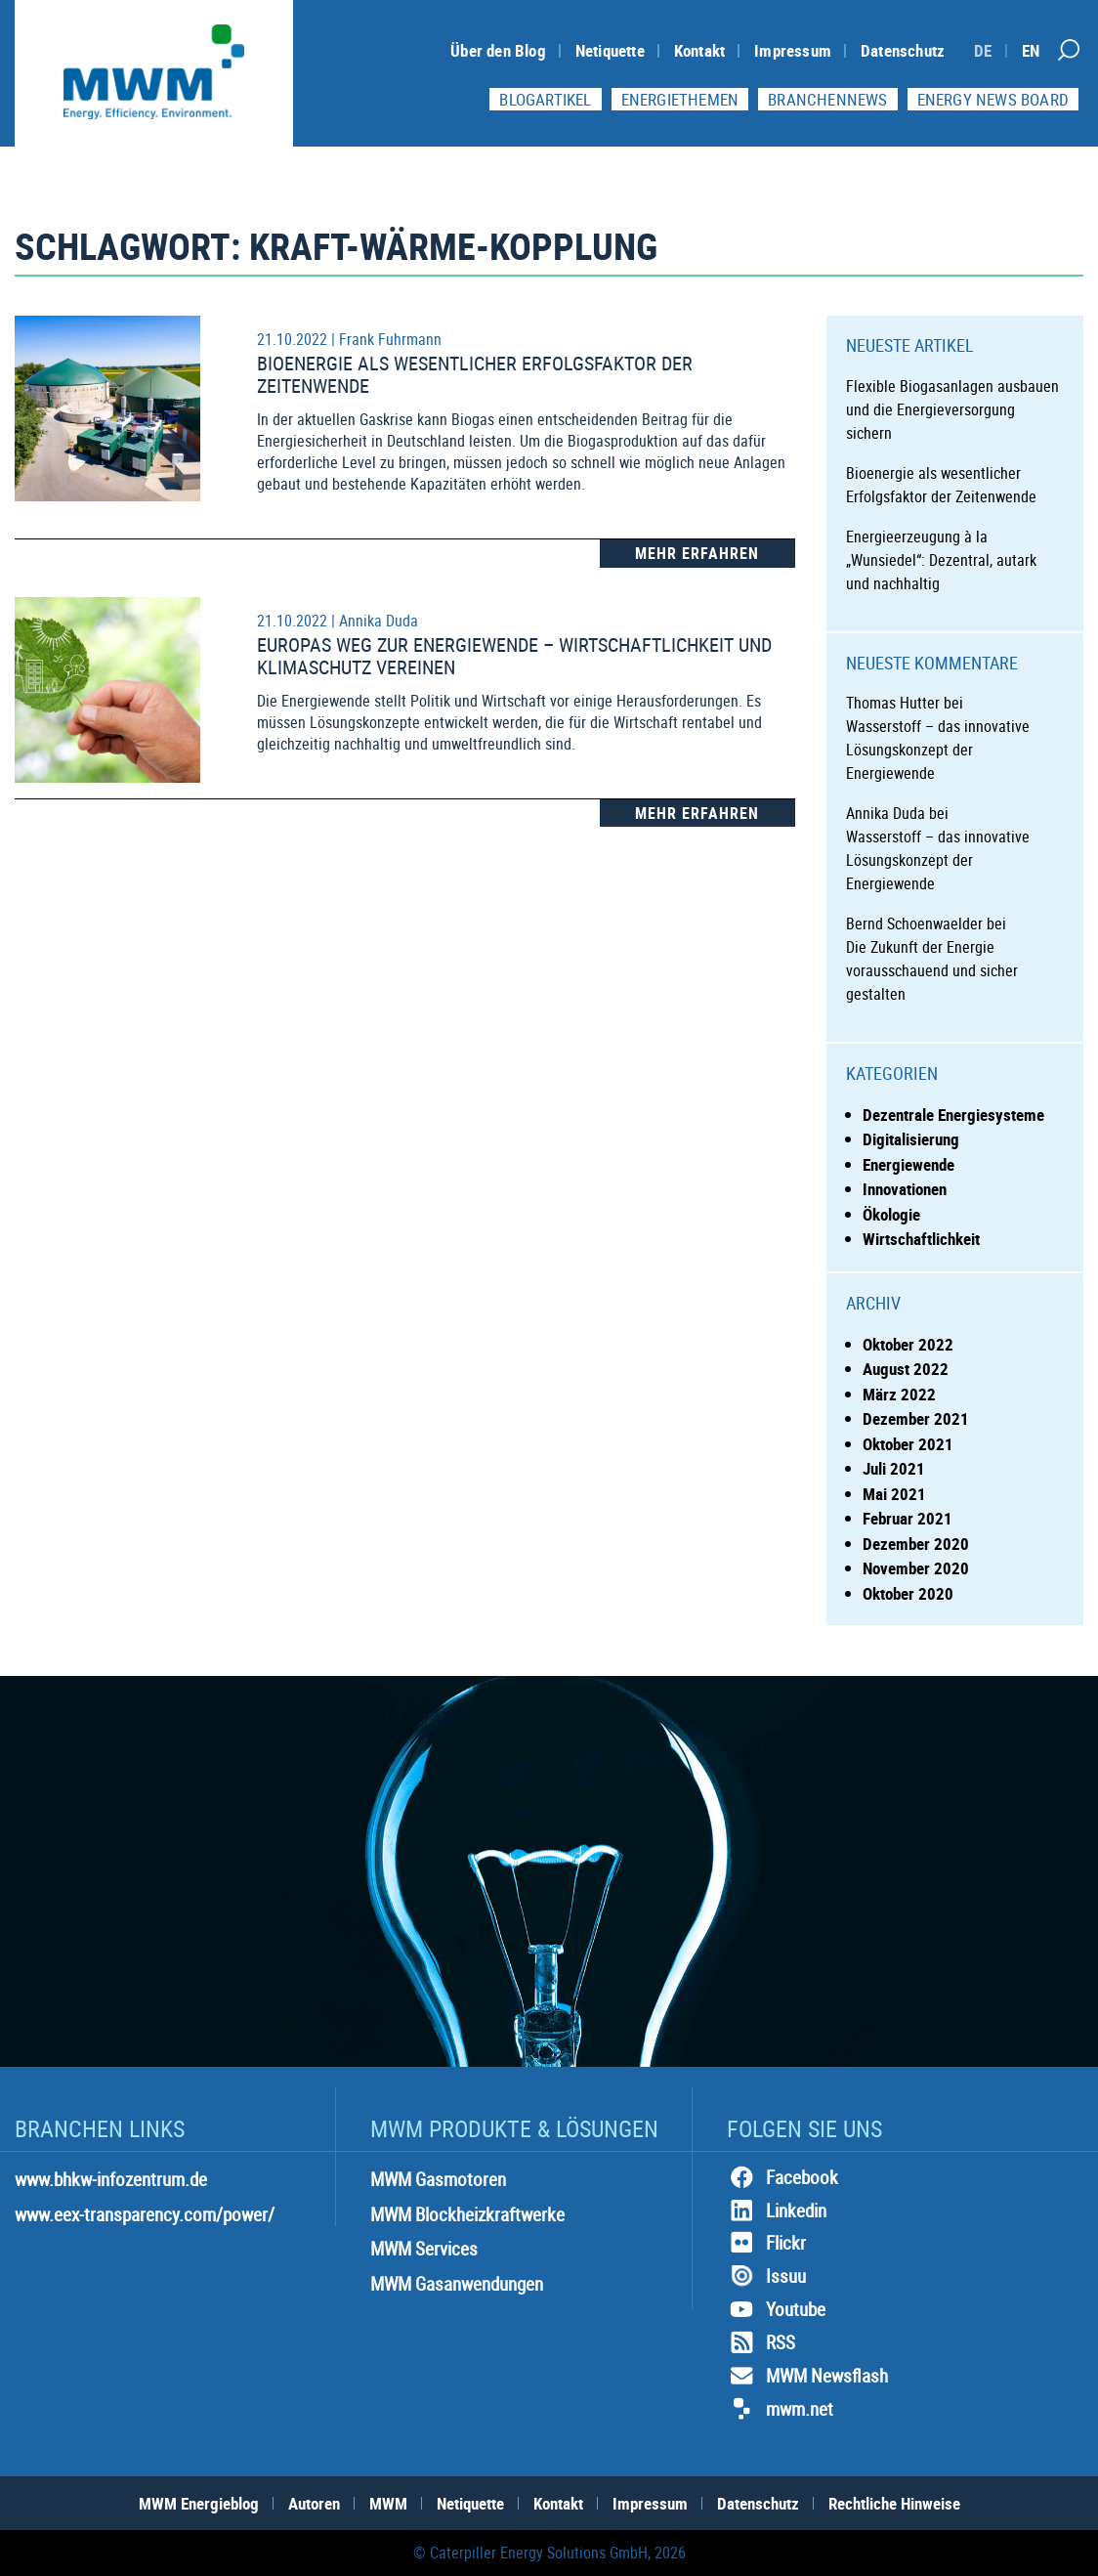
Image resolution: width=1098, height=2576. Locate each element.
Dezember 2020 (916, 1543)
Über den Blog (498, 50)
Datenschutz (903, 50)
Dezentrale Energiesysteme (953, 1114)
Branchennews (827, 99)
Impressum (792, 50)
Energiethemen (680, 99)
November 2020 (916, 1568)
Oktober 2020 (908, 1593)
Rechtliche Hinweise (894, 2503)
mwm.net (780, 2409)
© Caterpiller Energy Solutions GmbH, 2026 (549, 2552)
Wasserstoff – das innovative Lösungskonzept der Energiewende (938, 749)
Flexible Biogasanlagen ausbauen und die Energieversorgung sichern (952, 409)
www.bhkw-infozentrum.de (111, 2179)
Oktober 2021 (908, 1444)
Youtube (776, 2309)
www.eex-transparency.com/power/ (144, 2214)
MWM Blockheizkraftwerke (467, 2214)
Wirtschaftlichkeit (921, 1238)
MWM (388, 2503)
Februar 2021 (907, 1518)
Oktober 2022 (908, 1344)
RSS (761, 2342)
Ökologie (891, 1214)
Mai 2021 (894, 1493)
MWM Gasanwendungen (456, 2284)
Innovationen (905, 1189)
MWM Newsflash (807, 2375)
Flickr (766, 2242)
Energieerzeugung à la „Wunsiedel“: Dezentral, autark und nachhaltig (941, 560)
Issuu (766, 2276)
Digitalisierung (911, 1139)
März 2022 (899, 1394)
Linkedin (776, 2210)
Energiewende (908, 1164)
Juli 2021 (894, 1468)
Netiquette (610, 50)
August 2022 (906, 1368)
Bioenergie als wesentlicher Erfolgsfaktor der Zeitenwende (475, 374)
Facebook (782, 2177)
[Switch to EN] (1030, 50)
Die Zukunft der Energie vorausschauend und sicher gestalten (932, 970)
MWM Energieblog (199, 2503)
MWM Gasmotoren (438, 2179)
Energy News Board (993, 99)
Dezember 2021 (916, 1418)
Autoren (314, 2503)
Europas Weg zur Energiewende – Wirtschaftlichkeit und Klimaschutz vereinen (514, 655)
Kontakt (699, 50)
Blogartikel (545, 99)
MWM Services (424, 2248)
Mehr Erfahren (697, 553)
